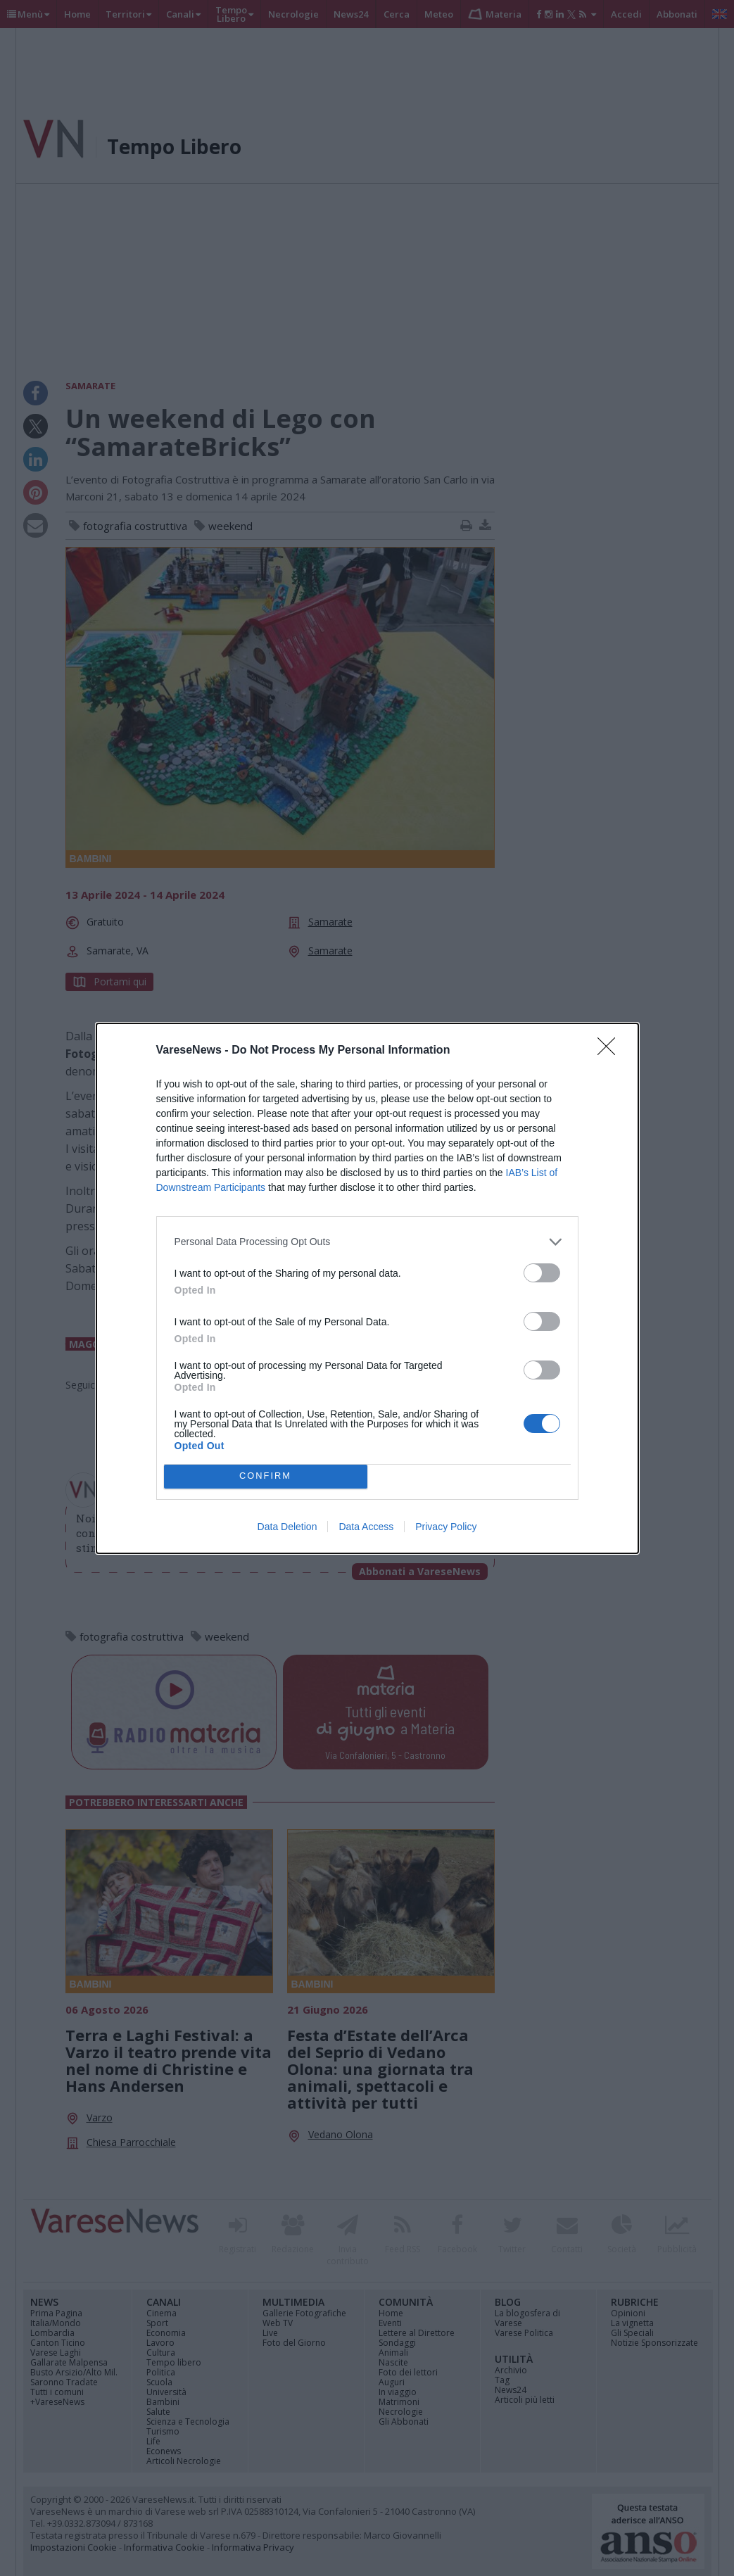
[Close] (610, 1050)
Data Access (365, 1526)
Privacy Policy (445, 1526)
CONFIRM (265, 1476)
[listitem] (367, 1242)
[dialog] (367, 1288)
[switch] (542, 1272)
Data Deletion (287, 1526)
